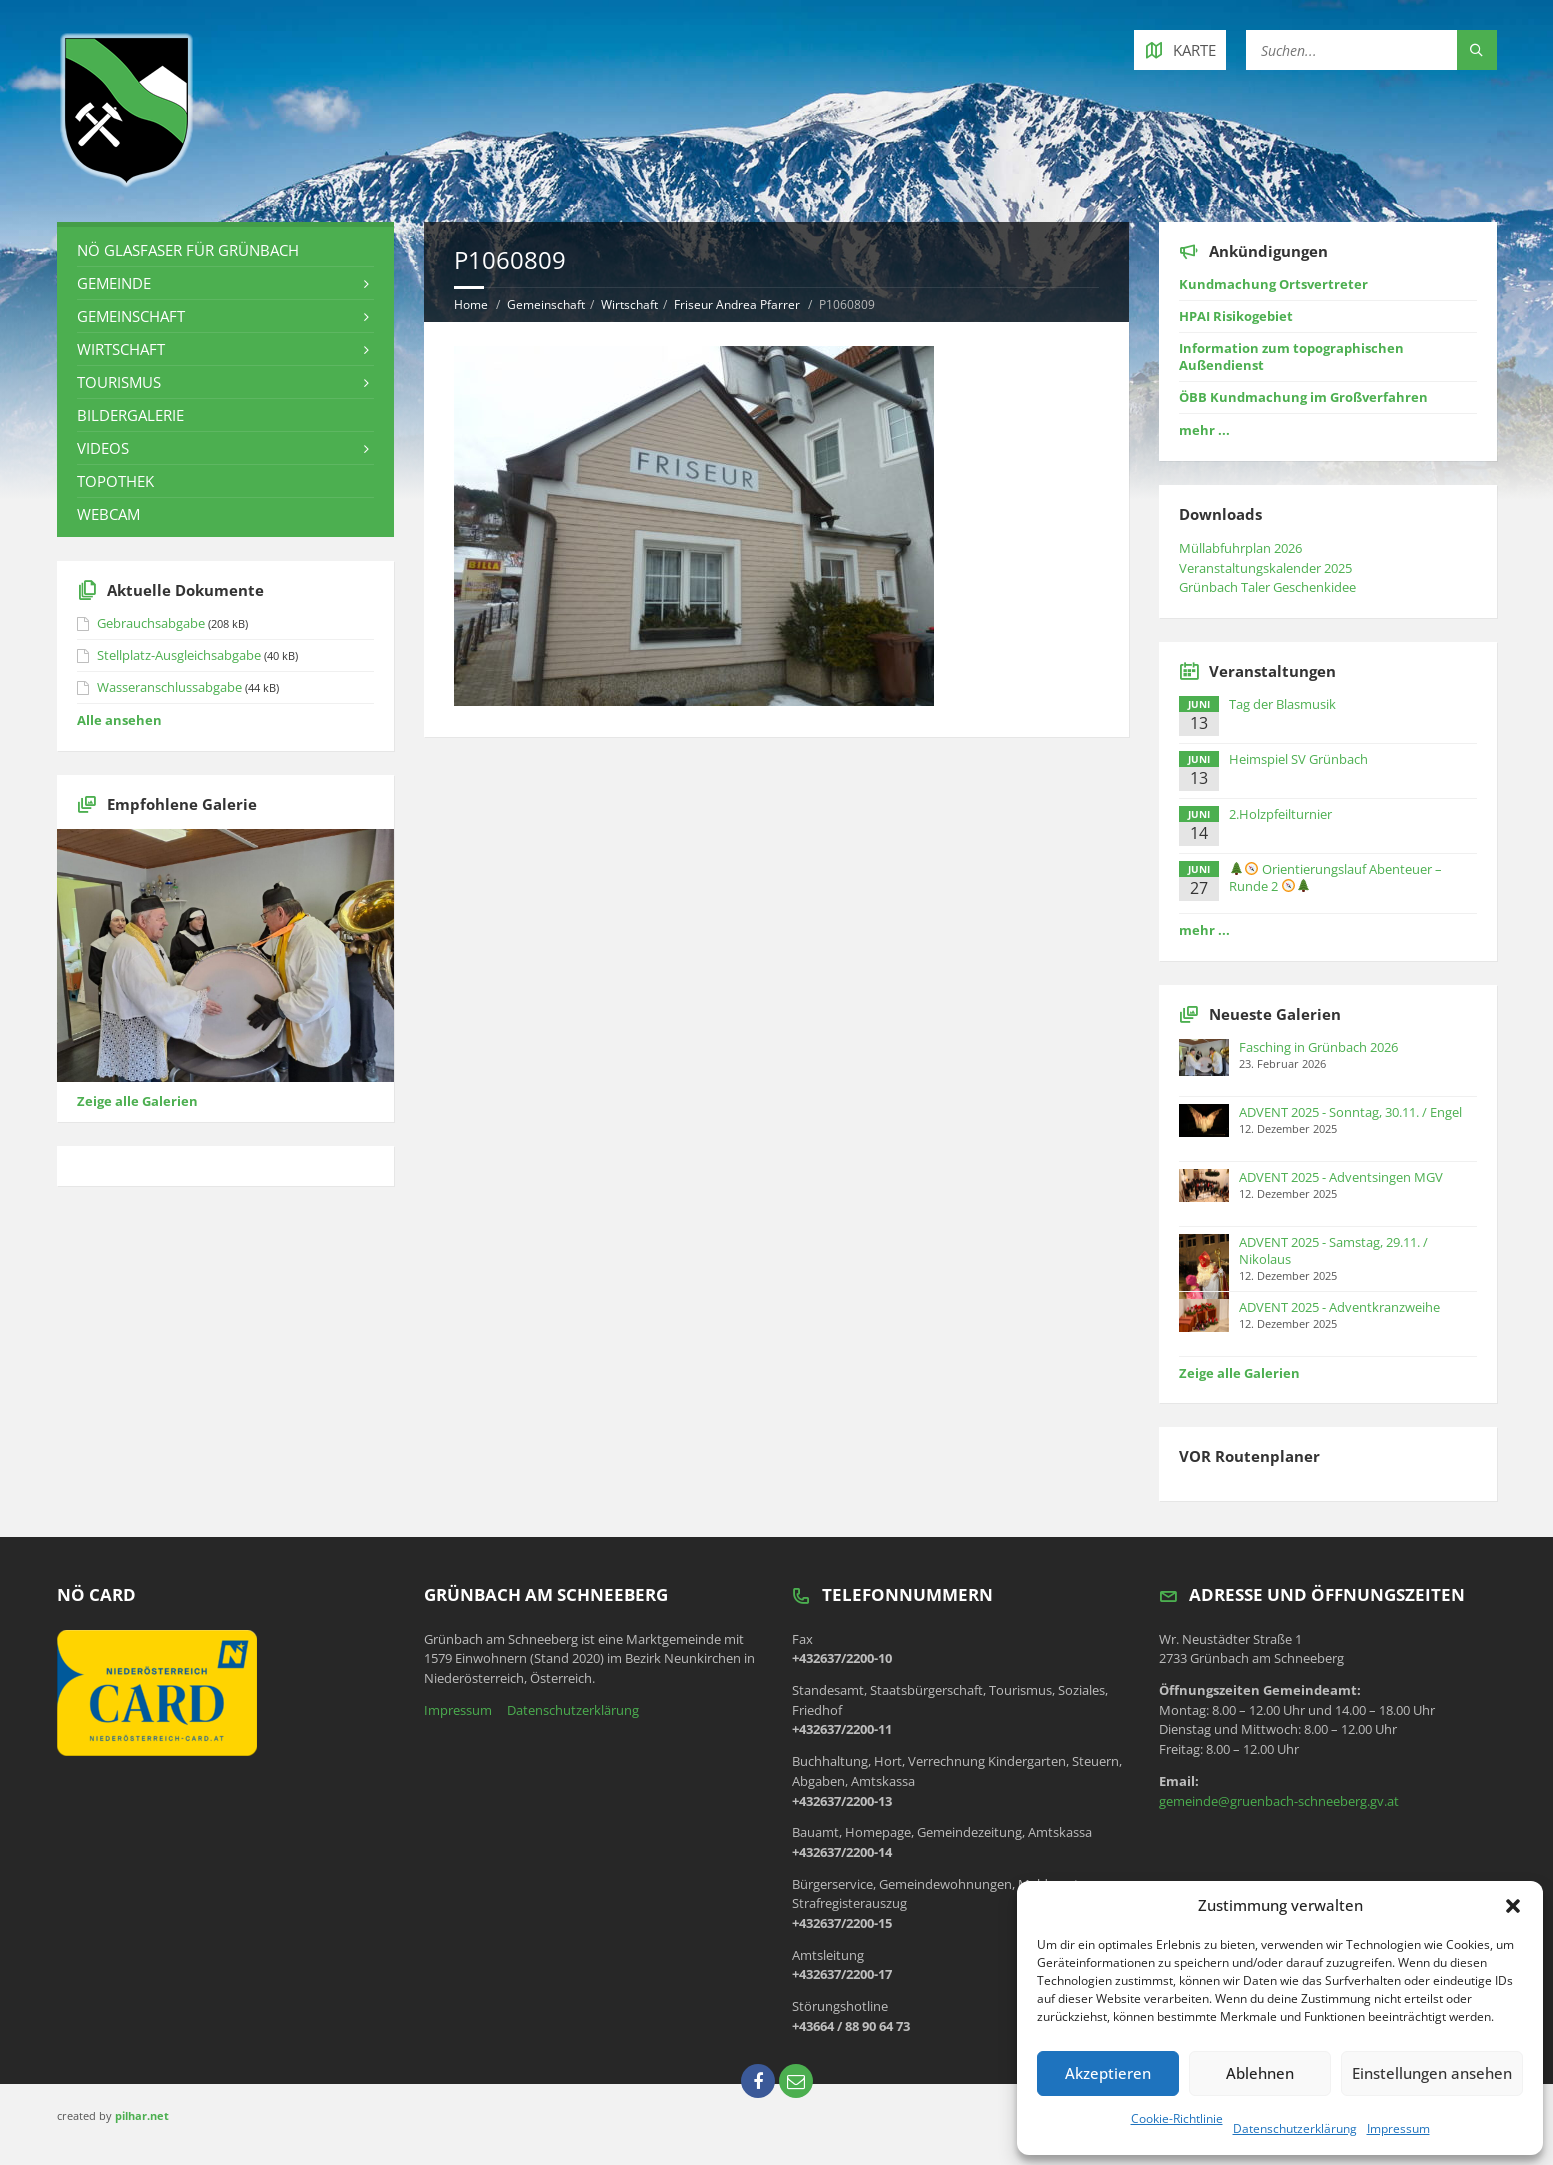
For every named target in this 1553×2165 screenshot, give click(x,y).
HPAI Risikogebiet (1236, 316)
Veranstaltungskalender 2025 (1265, 568)
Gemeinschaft (546, 304)
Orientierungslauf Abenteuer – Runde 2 (1335, 877)
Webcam (108, 514)
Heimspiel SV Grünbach (1298, 759)
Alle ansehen (119, 720)
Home (471, 304)
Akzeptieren (1108, 2073)
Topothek (115, 481)
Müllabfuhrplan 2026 (1240, 548)
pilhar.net (142, 2115)
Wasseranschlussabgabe (169, 687)
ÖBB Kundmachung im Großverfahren (1303, 397)
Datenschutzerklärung (1295, 2128)
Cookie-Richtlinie (1177, 2118)
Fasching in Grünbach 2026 (1318, 1047)
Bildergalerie (130, 415)
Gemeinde (114, 283)
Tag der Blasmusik (1282, 704)
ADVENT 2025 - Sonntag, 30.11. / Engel (1350, 1112)
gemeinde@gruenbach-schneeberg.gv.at (1279, 1801)
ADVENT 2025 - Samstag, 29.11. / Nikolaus (1333, 1250)
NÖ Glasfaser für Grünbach (188, 250)
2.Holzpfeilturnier (1280, 814)
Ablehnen (1260, 2073)
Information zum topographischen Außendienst (1291, 356)
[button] (1513, 1906)
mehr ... (1204, 430)
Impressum (1398, 2128)
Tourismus (119, 382)
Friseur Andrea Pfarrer (737, 304)
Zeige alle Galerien (137, 1101)
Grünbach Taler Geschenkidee (1267, 587)
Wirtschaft (629, 304)
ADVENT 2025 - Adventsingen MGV (1341, 1177)
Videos (103, 448)
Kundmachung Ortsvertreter (1273, 284)
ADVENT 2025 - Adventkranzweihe (1339, 1307)
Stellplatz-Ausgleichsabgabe (179, 655)
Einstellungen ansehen (1432, 2073)
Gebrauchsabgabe (151, 623)
